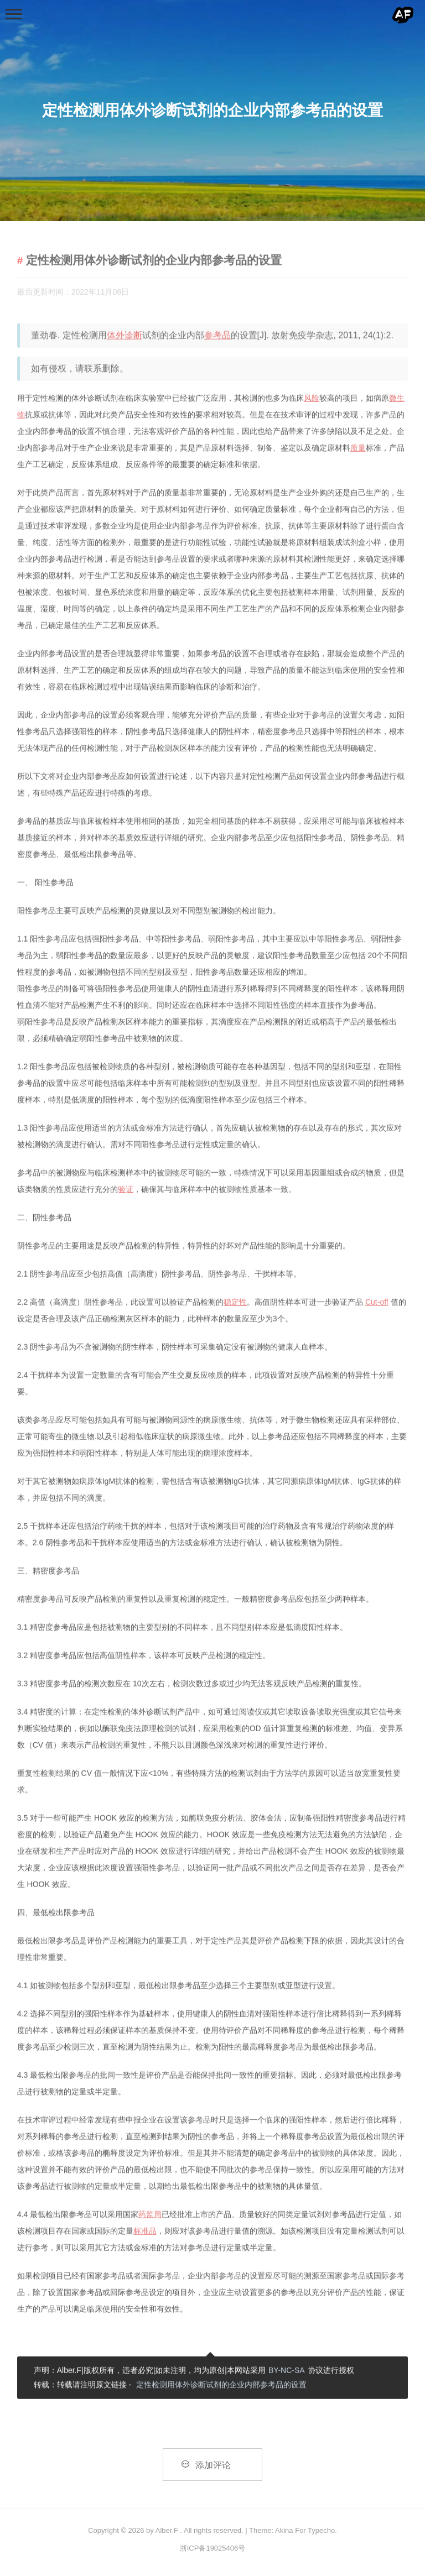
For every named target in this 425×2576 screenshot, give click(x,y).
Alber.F (167, 2530)
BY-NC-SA (286, 2370)
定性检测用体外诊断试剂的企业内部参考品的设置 (221, 2385)
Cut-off (376, 1302)
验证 (125, 1189)
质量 (358, 448)
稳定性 (235, 1302)
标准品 (145, 2231)
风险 (311, 398)
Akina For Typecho (305, 2530)
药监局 (150, 2215)
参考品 (217, 336)
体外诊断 (124, 336)
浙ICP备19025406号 (213, 2548)
